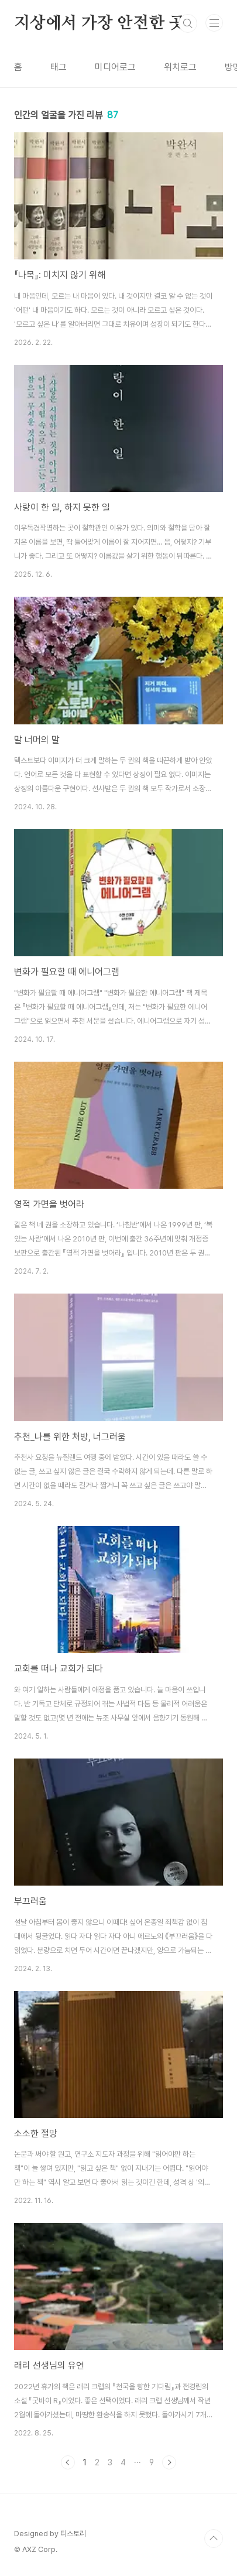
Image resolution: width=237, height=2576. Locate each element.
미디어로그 (115, 67)
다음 (169, 2462)
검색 (188, 23)
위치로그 (180, 67)
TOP (213, 2538)
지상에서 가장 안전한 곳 (99, 23)
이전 (68, 2462)
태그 (58, 67)
